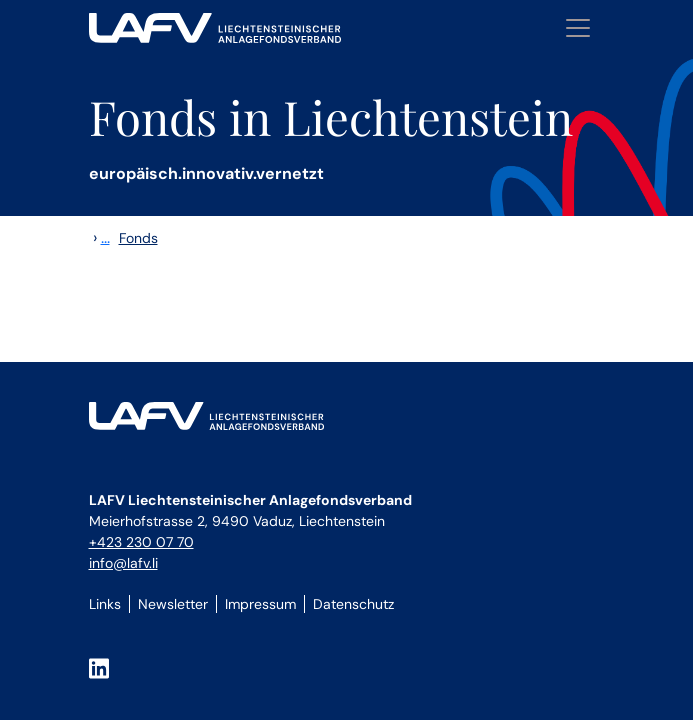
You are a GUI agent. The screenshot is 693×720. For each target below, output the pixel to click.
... (105, 237)
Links (105, 604)
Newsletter (173, 604)
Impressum (260, 604)
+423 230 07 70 (141, 542)
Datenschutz (353, 604)
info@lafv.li (123, 563)
